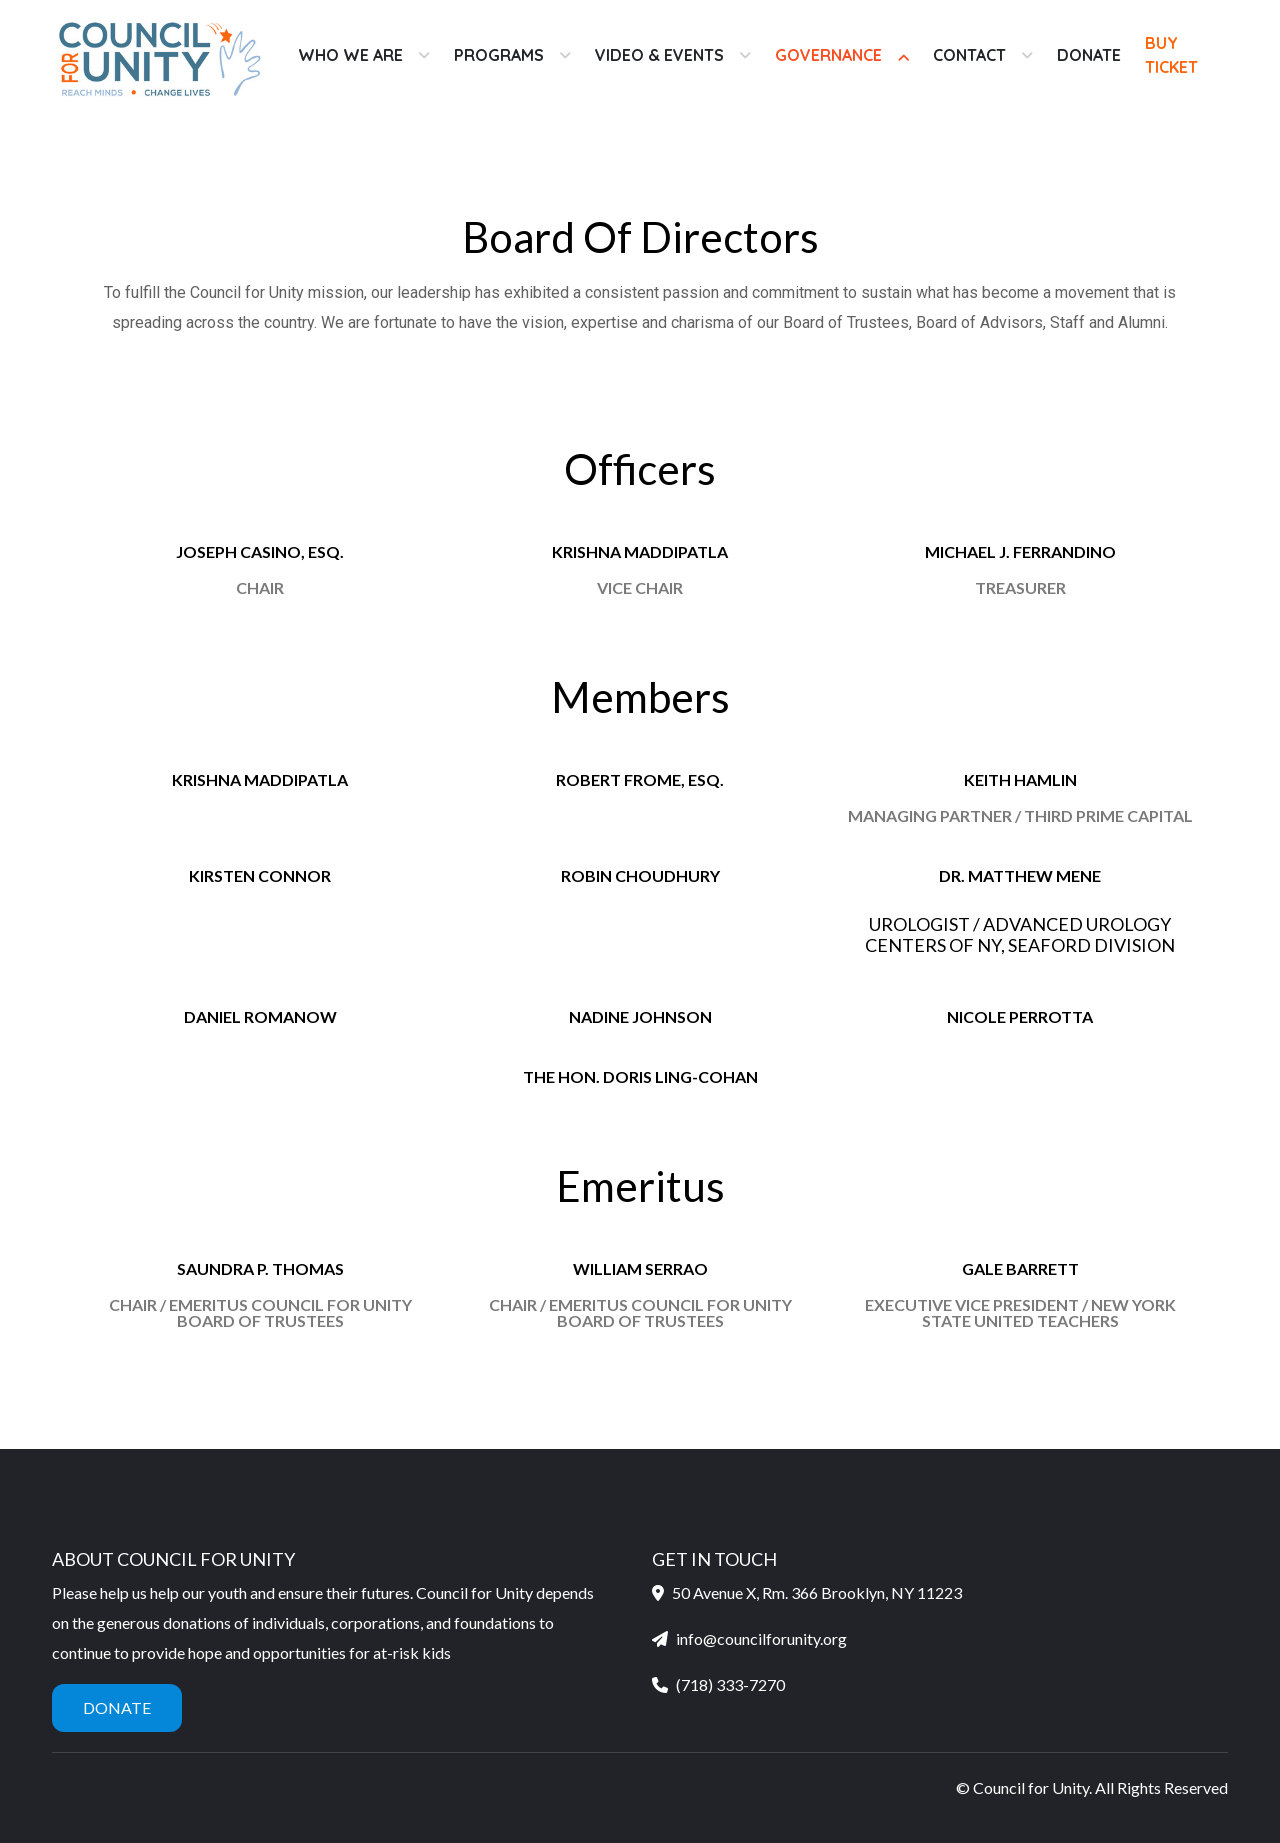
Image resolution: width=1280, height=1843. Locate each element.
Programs (499, 55)
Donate (1089, 55)
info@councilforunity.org (761, 1638)
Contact (969, 55)
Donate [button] (117, 1707)
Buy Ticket (1171, 55)
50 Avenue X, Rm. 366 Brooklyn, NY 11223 (807, 1592)
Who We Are (350, 55)
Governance (828, 55)
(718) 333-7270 (730, 1684)
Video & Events (659, 55)
